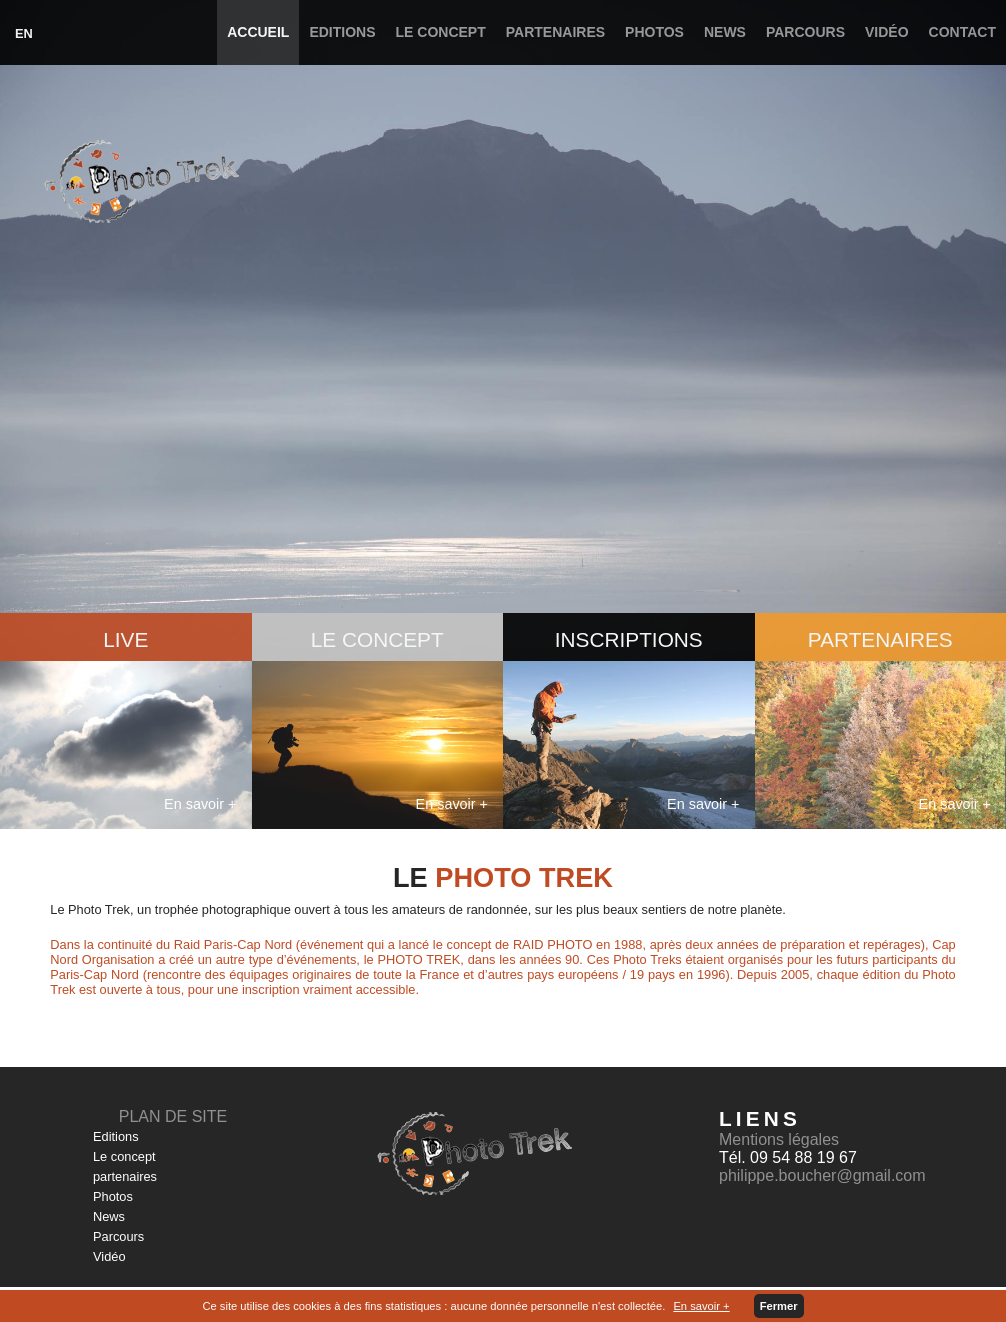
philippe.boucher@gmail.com (822, 1175)
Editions (342, 32)
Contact (962, 32)
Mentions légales (779, 1139)
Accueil (258, 32)
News (725, 32)
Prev (26, 326)
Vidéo (887, 32)
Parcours (805, 32)
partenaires (555, 32)
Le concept (441, 32)
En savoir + (701, 1306)
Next (980, 326)
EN (24, 33)
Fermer (779, 1306)
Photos (654, 32)
